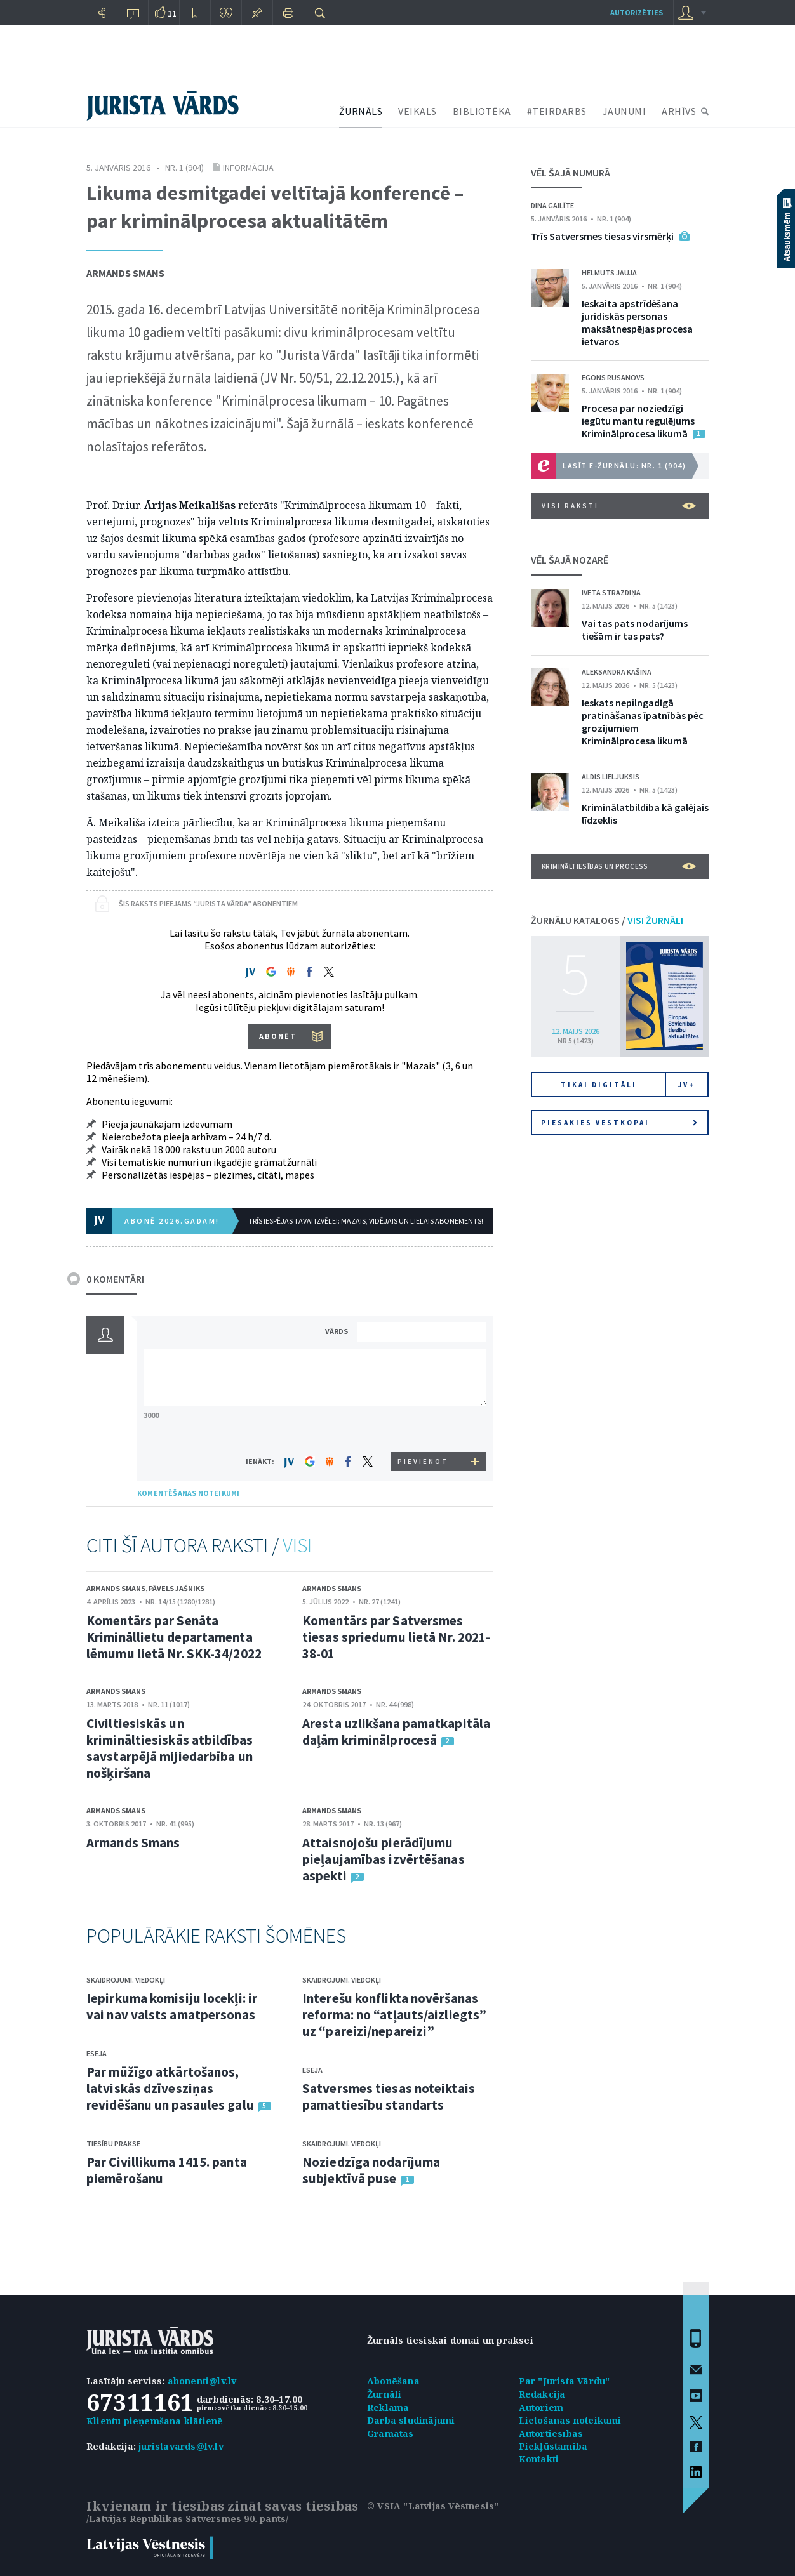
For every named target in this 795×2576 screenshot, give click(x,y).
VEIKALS (417, 111)
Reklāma (388, 2407)
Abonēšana (393, 2381)
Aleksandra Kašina (616, 672)
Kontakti (539, 2459)
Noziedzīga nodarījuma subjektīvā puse (371, 2170)
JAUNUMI (624, 111)
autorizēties (636, 12)
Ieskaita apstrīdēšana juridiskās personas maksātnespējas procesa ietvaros (637, 322)
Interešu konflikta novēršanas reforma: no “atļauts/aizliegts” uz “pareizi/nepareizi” (394, 2015)
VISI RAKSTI (619, 505)
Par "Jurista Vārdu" (564, 2381)
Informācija (248, 167)
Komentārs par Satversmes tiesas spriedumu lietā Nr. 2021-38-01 (396, 1637)
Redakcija (542, 2394)
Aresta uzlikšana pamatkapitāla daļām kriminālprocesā (396, 1731)
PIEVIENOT (422, 1461)
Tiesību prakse (113, 2143)
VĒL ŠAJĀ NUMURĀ (570, 172)
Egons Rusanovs (613, 377)
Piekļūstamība (553, 2446)
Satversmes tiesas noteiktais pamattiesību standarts (388, 2096)
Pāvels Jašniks (176, 1588)
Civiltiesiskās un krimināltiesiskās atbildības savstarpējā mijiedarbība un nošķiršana (169, 1748)
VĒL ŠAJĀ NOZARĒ (569, 559)
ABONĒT (278, 1036)
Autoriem (541, 2407)
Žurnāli (384, 2394)
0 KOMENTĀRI (115, 1278)
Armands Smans (125, 273)
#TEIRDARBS (557, 111)
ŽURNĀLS (361, 111)
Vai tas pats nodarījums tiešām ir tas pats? (635, 629)
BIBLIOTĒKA (482, 111)
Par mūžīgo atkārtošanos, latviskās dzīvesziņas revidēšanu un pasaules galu (170, 2088)
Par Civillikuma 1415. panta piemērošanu (166, 2170)
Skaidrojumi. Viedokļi (125, 1980)
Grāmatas (390, 2433)
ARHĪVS (679, 111)
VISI (297, 1545)
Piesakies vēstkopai (619, 1122)
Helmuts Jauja (609, 272)
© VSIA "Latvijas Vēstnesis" (432, 2506)
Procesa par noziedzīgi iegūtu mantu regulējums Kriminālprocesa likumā (638, 421)
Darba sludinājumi (411, 2420)
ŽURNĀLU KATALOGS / (607, 920)
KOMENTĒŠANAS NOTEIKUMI (188, 1493)
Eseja (96, 2053)
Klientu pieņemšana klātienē (154, 2421)
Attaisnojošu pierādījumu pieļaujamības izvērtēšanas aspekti (383, 1859)
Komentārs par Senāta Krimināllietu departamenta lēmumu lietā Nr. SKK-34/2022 (174, 1637)
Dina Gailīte (552, 205)
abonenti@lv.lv (202, 2381)
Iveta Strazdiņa (611, 592)
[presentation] (423, 1428)
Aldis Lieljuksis (610, 776)
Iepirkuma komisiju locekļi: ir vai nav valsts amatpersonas (171, 2006)
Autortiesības (551, 2433)
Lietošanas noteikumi (570, 2420)
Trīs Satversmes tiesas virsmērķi (602, 236)
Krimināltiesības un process (619, 866)
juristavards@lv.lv (181, 2446)
